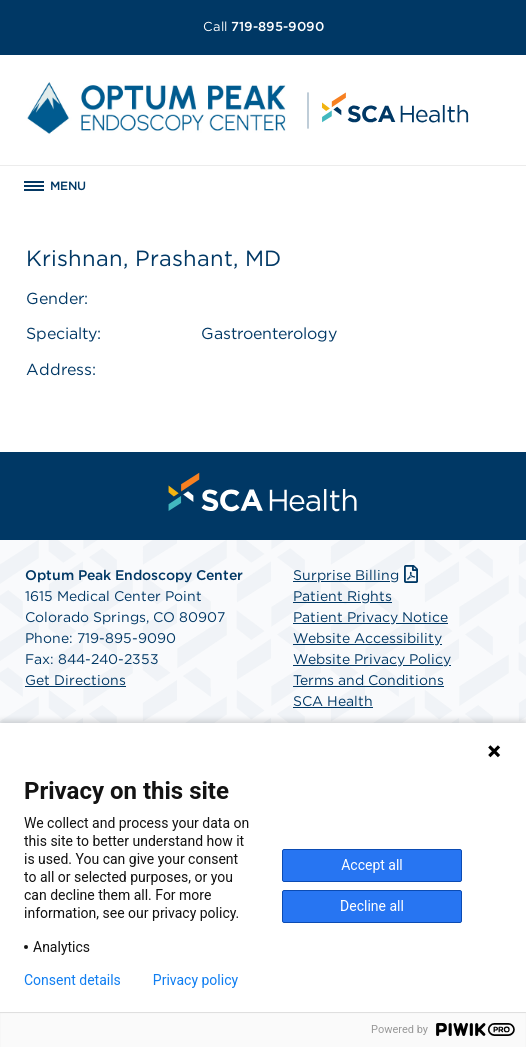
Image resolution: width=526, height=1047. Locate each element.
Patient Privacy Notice (370, 617)
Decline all (372, 906)
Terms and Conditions (368, 680)
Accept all (372, 865)
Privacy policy (195, 980)
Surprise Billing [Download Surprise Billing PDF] (357, 575)
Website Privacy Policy (372, 659)
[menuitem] (263, 492)
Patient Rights (342, 596)
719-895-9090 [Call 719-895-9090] (263, 26)
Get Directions (75, 680)
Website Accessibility (367, 638)
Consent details (72, 980)
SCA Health (333, 701)
